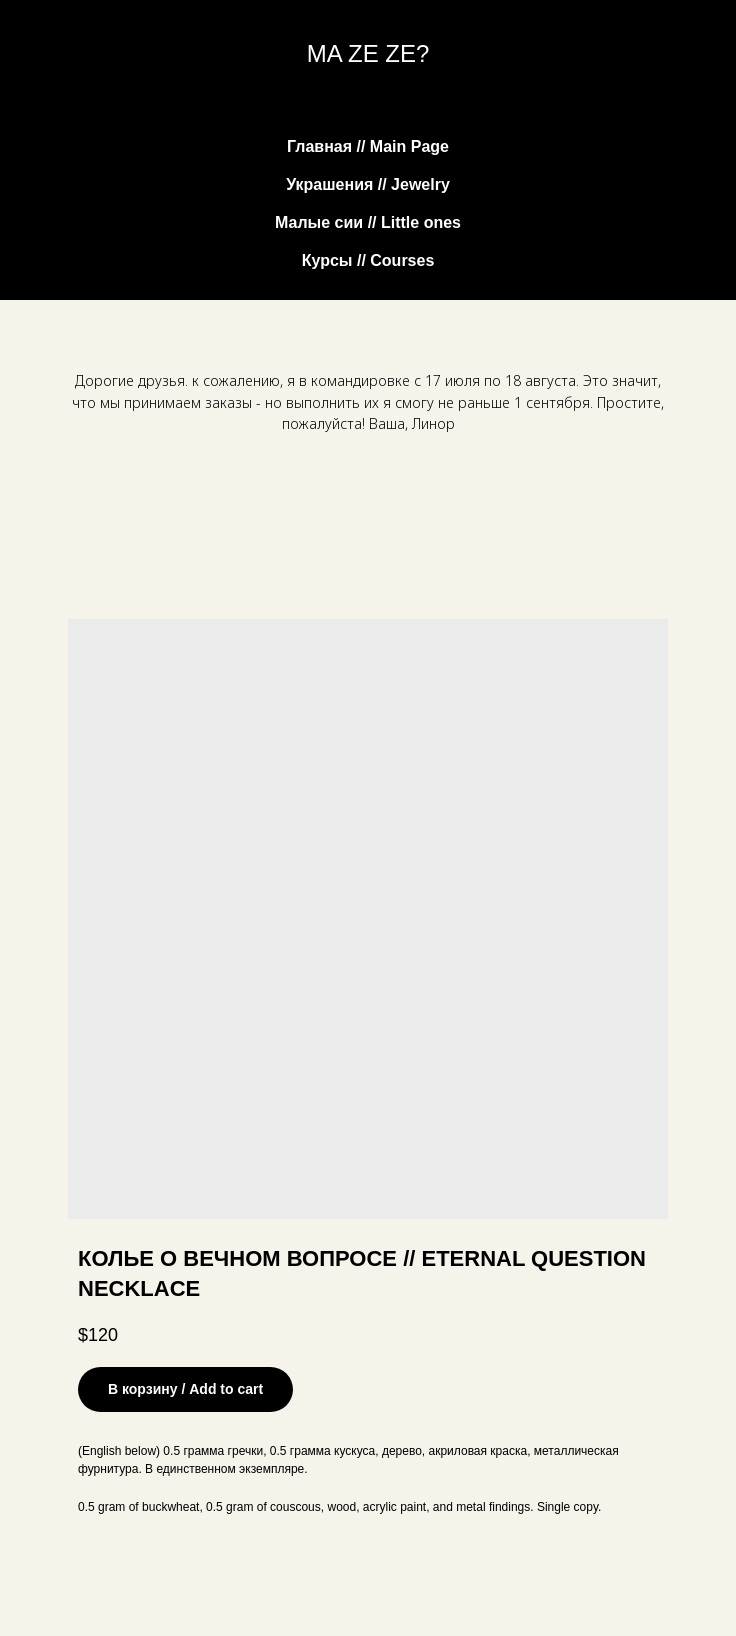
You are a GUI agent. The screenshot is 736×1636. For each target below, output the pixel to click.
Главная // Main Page (368, 146)
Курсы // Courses (368, 260)
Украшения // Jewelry (368, 184)
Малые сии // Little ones (368, 222)
